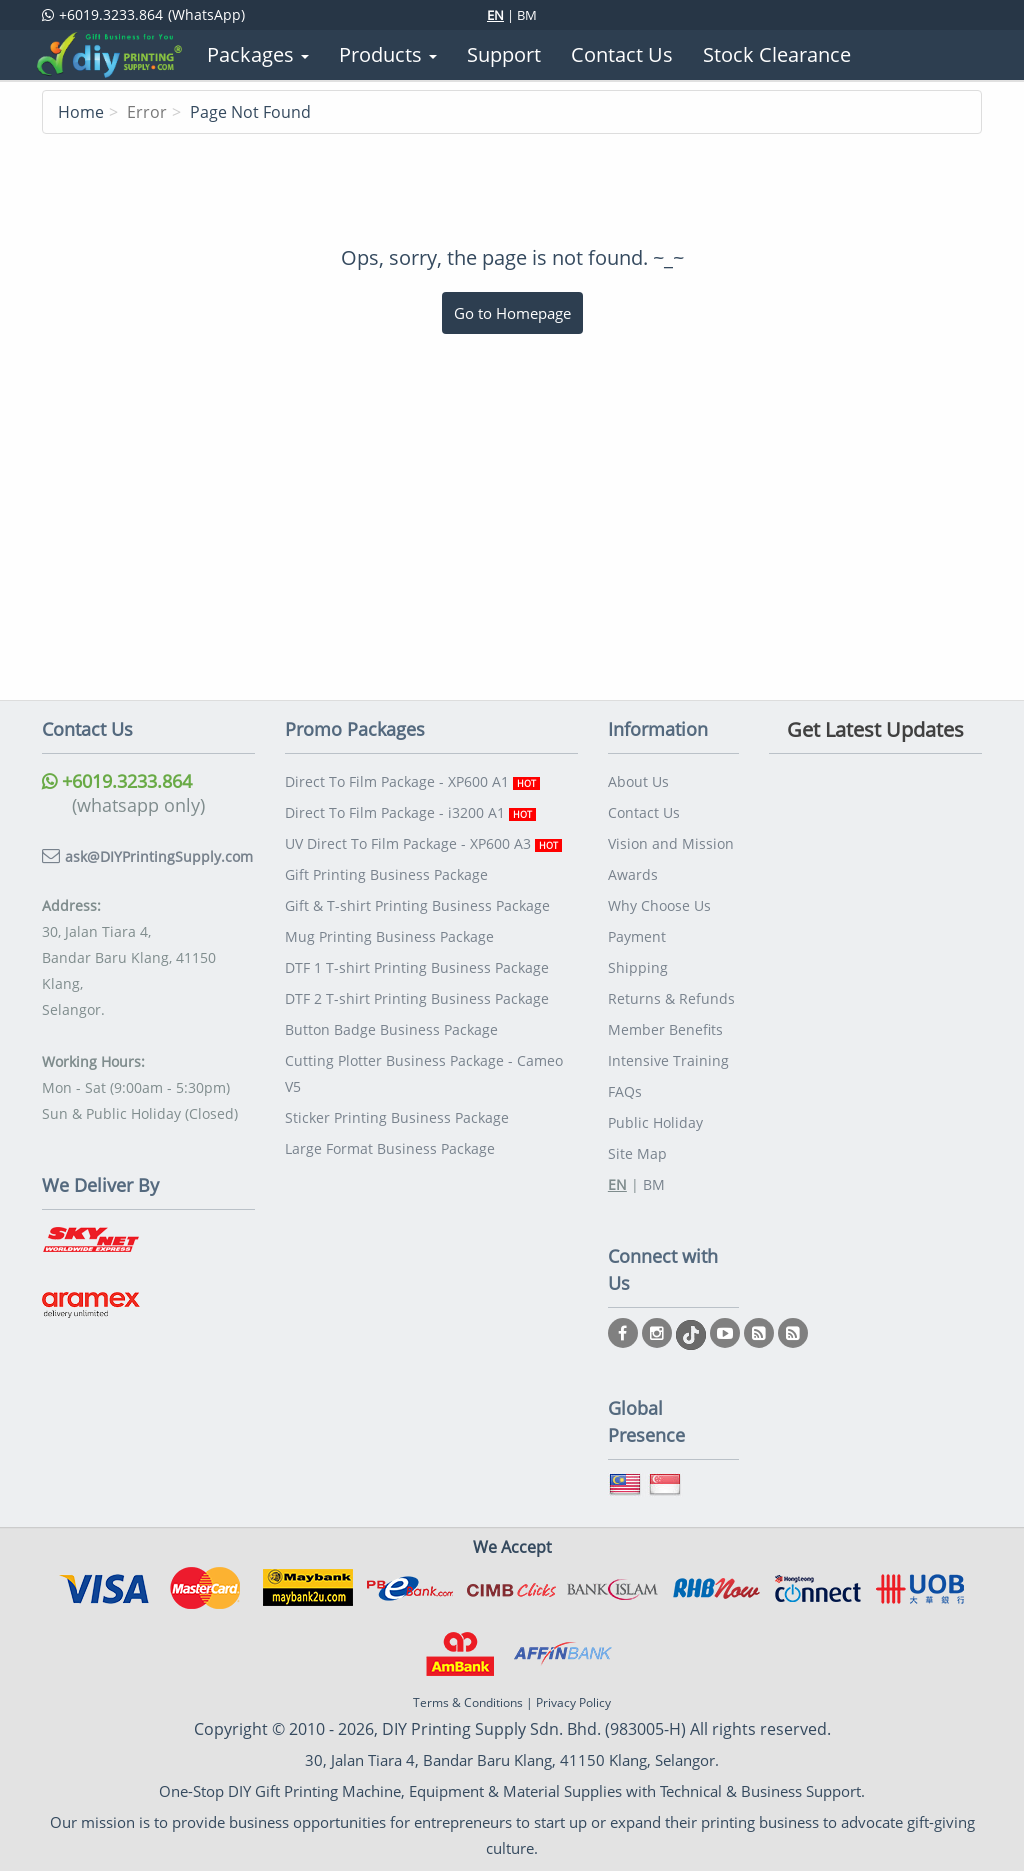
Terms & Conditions (468, 1702)
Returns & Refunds (671, 998)
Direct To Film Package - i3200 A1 (410, 812)
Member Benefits (665, 1029)
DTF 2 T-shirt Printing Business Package (417, 998)
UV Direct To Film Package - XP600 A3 (423, 843)
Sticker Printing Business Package (397, 1117)
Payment (637, 936)
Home (81, 112)
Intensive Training (668, 1060)
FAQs (625, 1091)
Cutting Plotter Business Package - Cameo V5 (424, 1073)
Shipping (638, 967)
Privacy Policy (573, 1702)
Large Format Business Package (390, 1148)
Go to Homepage (512, 313)
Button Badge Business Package (391, 1029)
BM (527, 15)
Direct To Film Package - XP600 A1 (412, 781)
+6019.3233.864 (117, 781)
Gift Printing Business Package (386, 874)
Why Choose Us (659, 905)
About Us (638, 781)
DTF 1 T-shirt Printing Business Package (417, 967)
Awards (633, 874)
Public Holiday (655, 1122)
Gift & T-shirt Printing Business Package (417, 905)
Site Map (637, 1153)
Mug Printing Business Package (389, 936)
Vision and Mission (671, 843)
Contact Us (644, 812)
